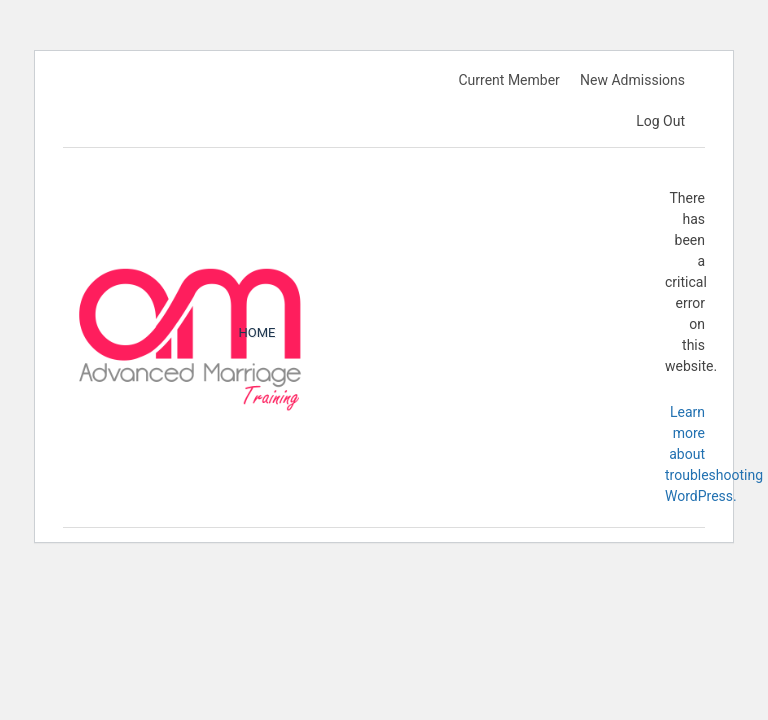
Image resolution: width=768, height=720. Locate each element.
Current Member (508, 80)
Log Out (660, 121)
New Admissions (632, 80)
